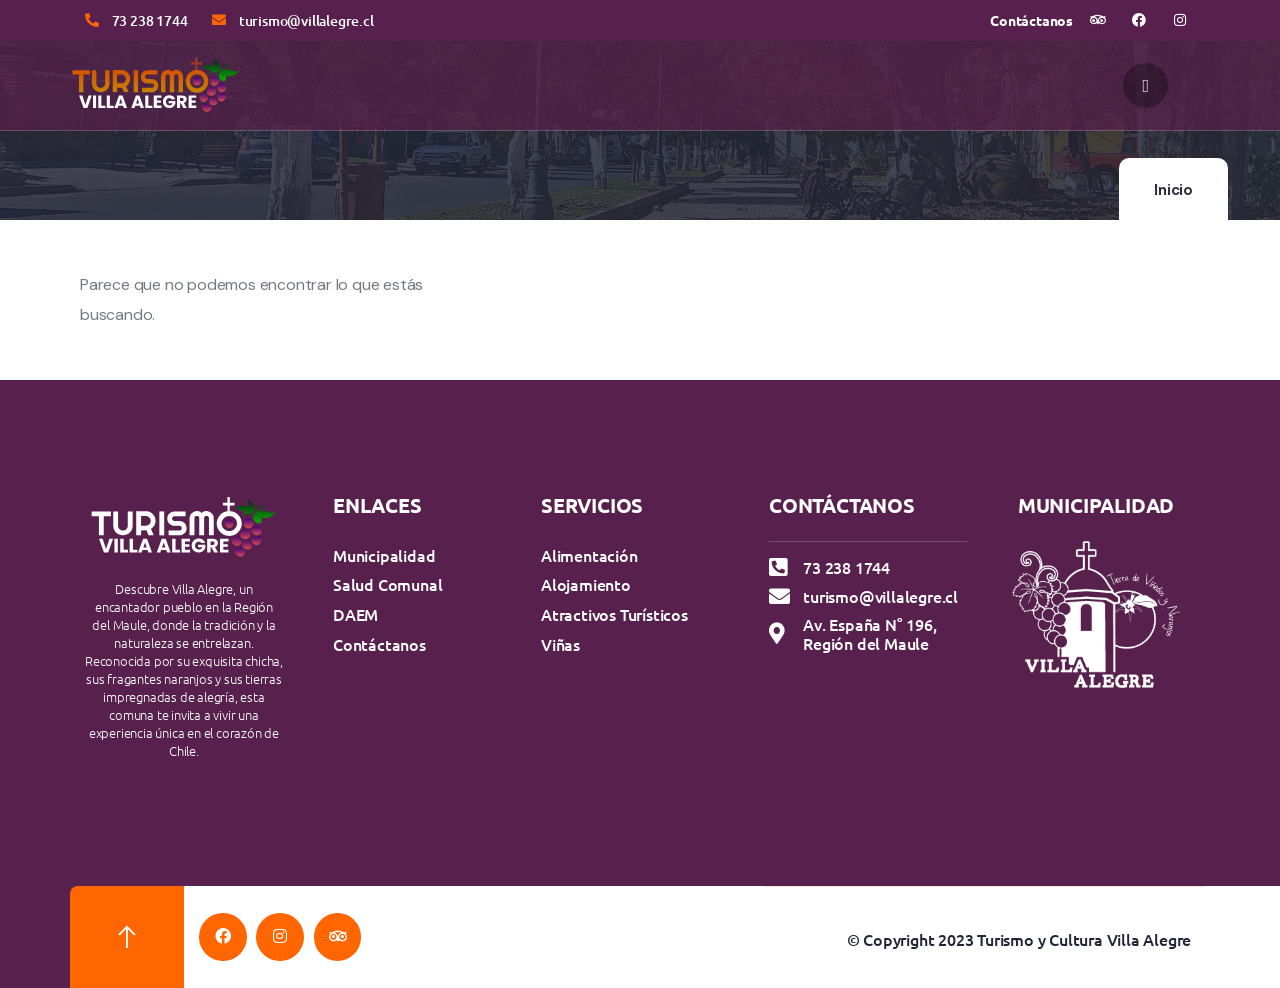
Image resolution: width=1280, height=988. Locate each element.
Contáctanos (1031, 20)
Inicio (1173, 190)
